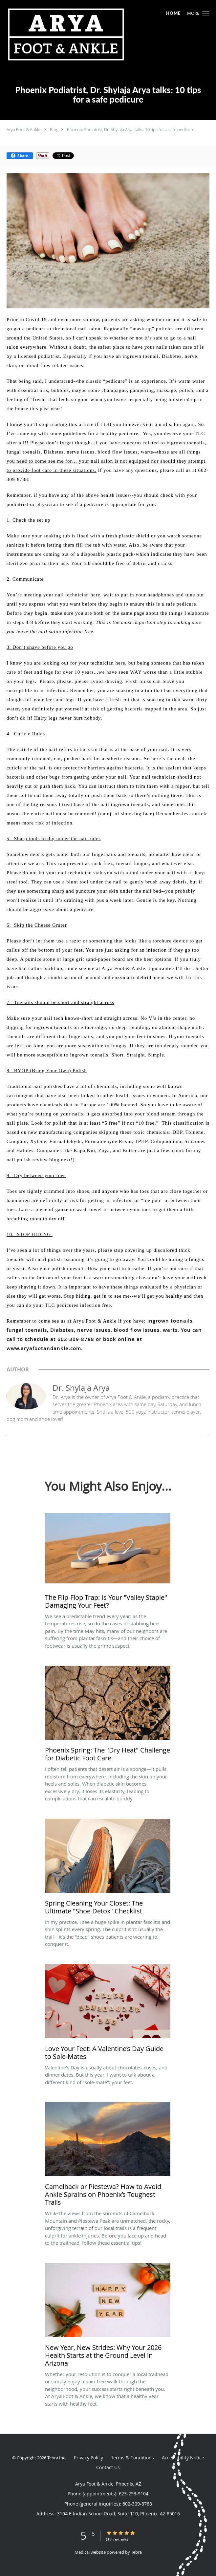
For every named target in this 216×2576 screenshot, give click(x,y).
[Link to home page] (89, 34)
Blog (54, 129)
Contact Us (108, 2467)
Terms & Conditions (132, 2457)
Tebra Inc (56, 2458)
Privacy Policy (88, 2457)
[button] (205, 13)
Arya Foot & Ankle (23, 129)
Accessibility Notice (183, 2457)
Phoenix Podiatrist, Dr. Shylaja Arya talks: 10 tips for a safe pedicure (130, 129)
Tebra (136, 2552)
